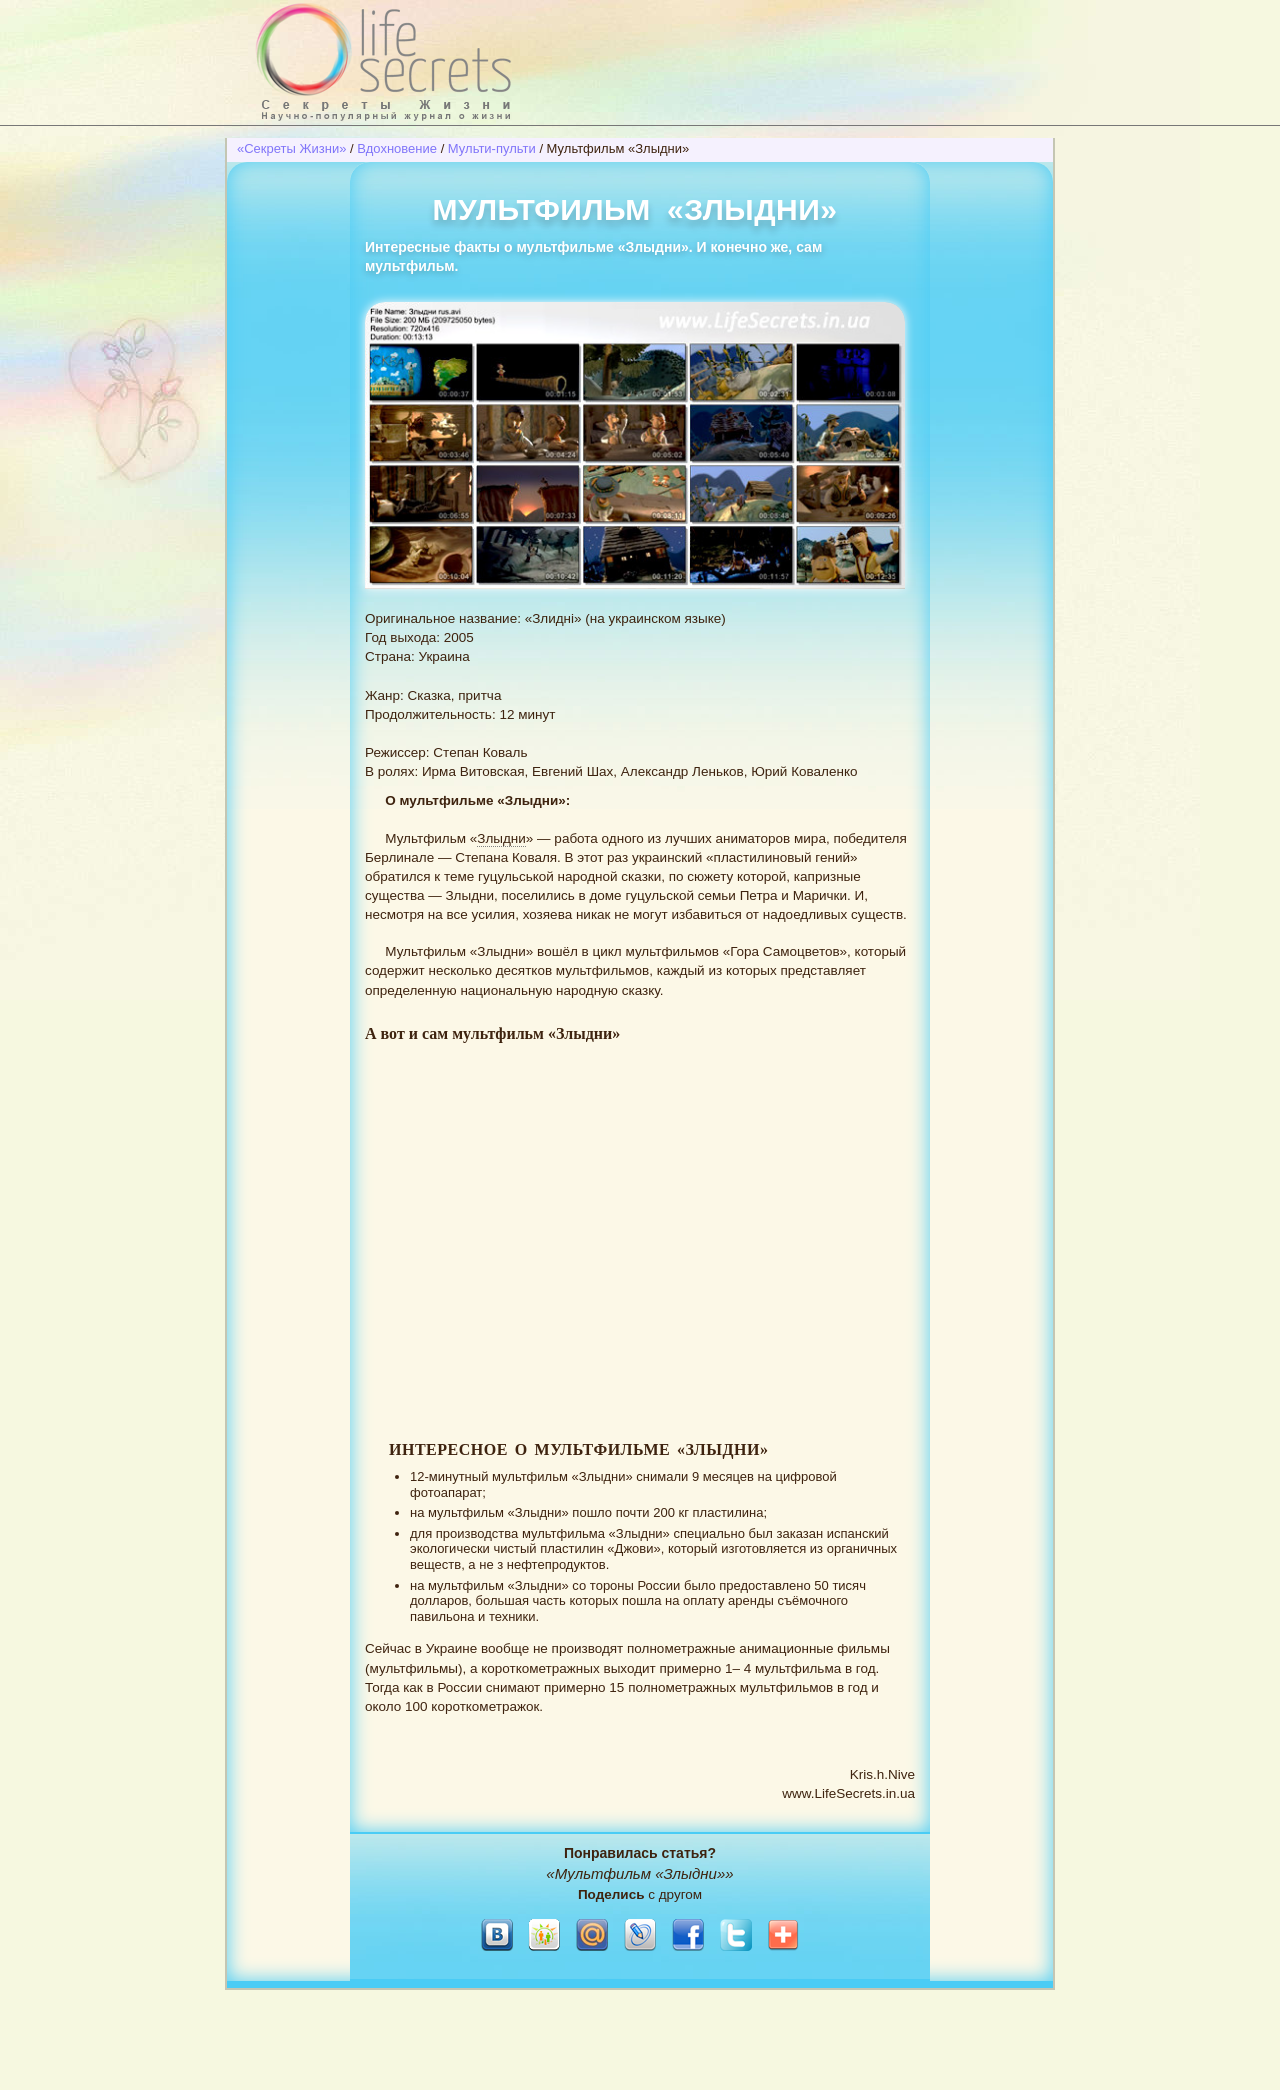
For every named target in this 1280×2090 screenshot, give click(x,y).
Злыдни (501, 838)
